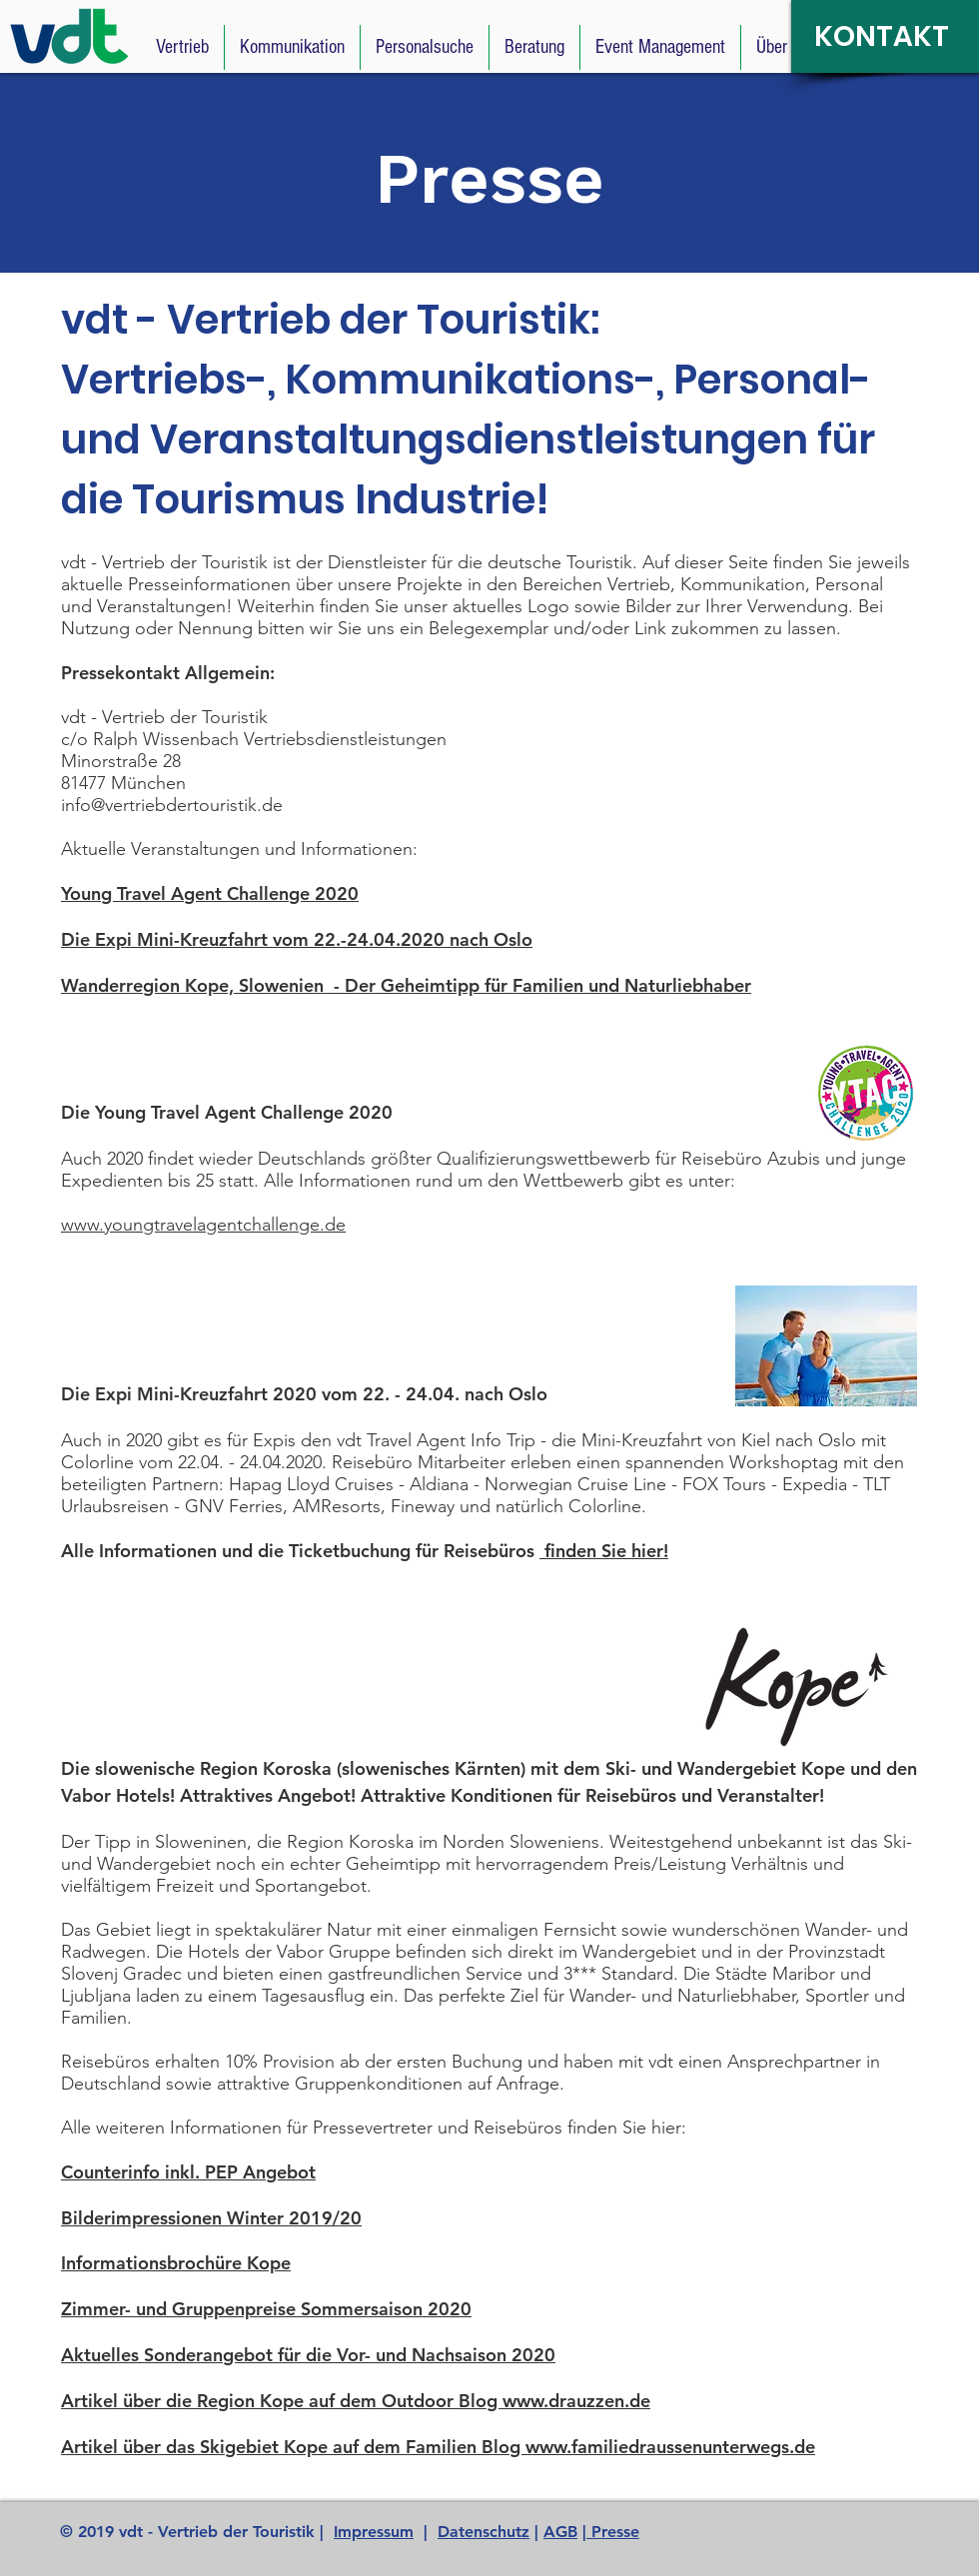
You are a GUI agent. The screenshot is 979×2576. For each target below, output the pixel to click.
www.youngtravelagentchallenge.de (203, 1225)
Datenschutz (483, 2531)
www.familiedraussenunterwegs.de (670, 2446)
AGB (560, 2531)
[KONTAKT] (885, 36)
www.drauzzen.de (576, 2400)
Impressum (374, 2531)
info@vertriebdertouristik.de (172, 805)
